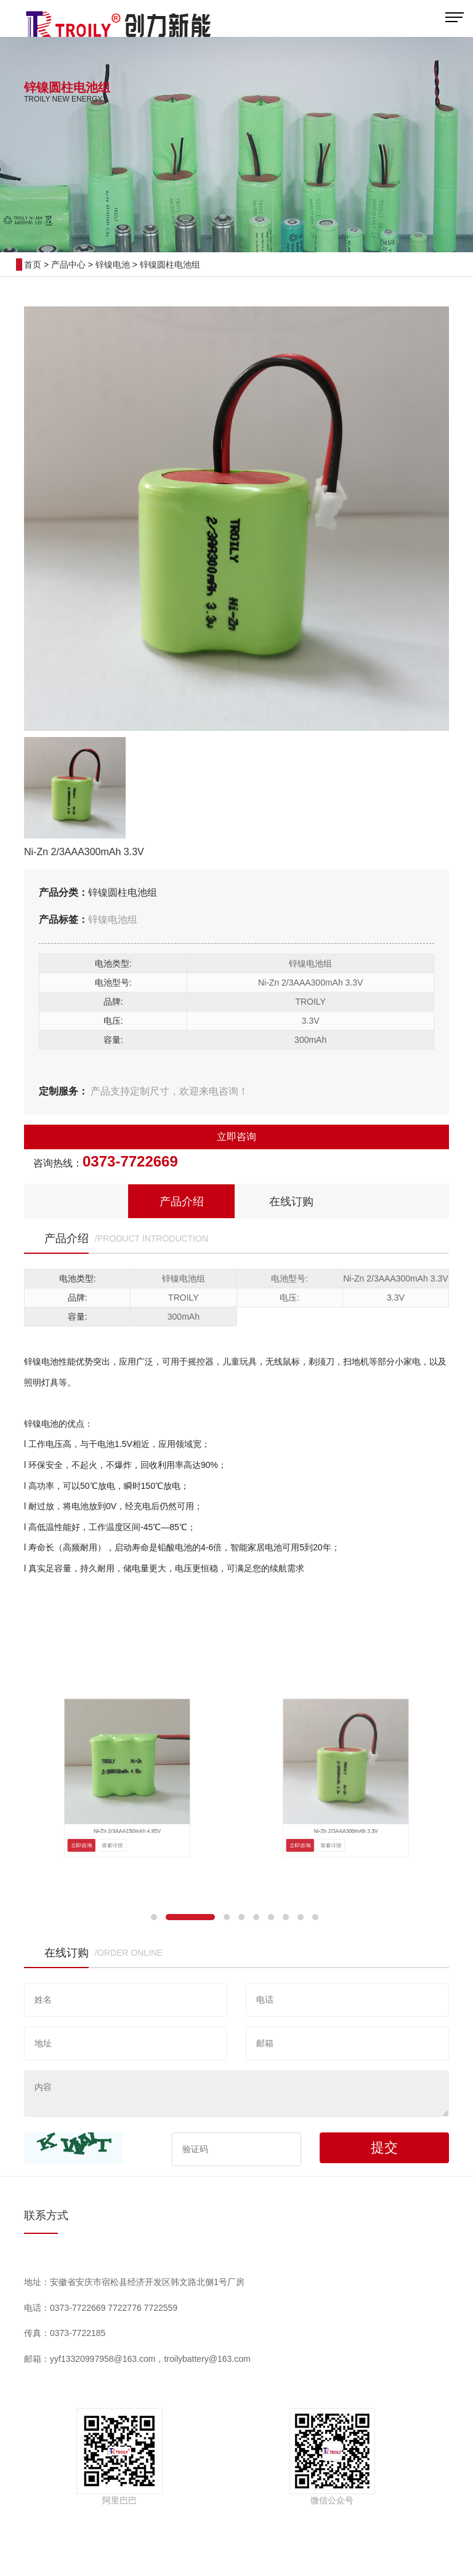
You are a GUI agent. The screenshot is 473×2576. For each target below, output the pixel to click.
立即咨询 (236, 1136)
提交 (384, 2147)
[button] (154, 1917)
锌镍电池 (112, 264)
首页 (32, 264)
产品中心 (68, 264)
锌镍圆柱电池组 (170, 264)
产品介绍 (182, 1201)
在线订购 (291, 1201)
